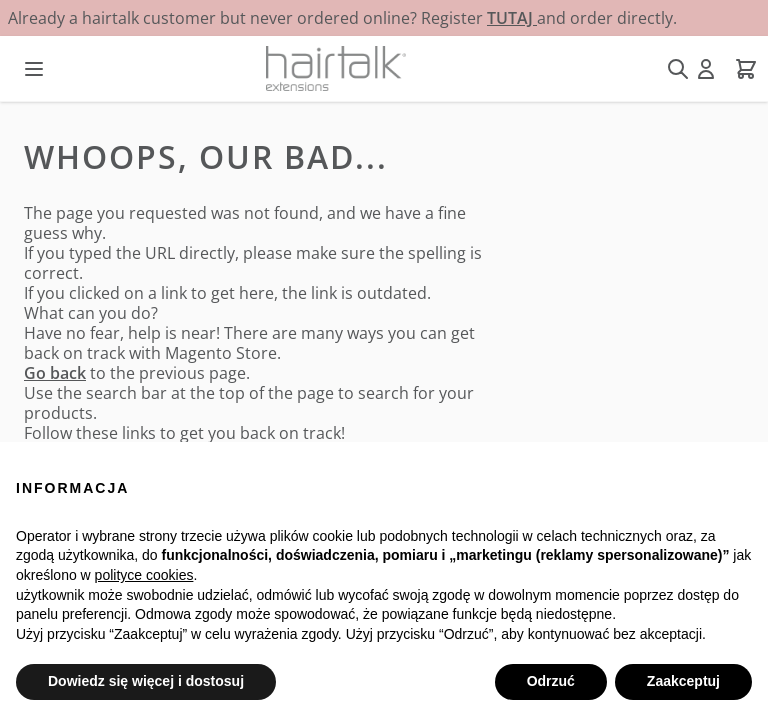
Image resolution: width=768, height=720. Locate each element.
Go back (55, 373)
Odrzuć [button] (551, 681)
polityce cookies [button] (144, 575)
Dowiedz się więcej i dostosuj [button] (146, 681)
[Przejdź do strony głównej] (336, 68)
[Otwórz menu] (34, 69)
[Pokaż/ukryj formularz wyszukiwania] (678, 69)
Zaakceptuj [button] (683, 681)
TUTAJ (512, 18)
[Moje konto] (706, 69)
